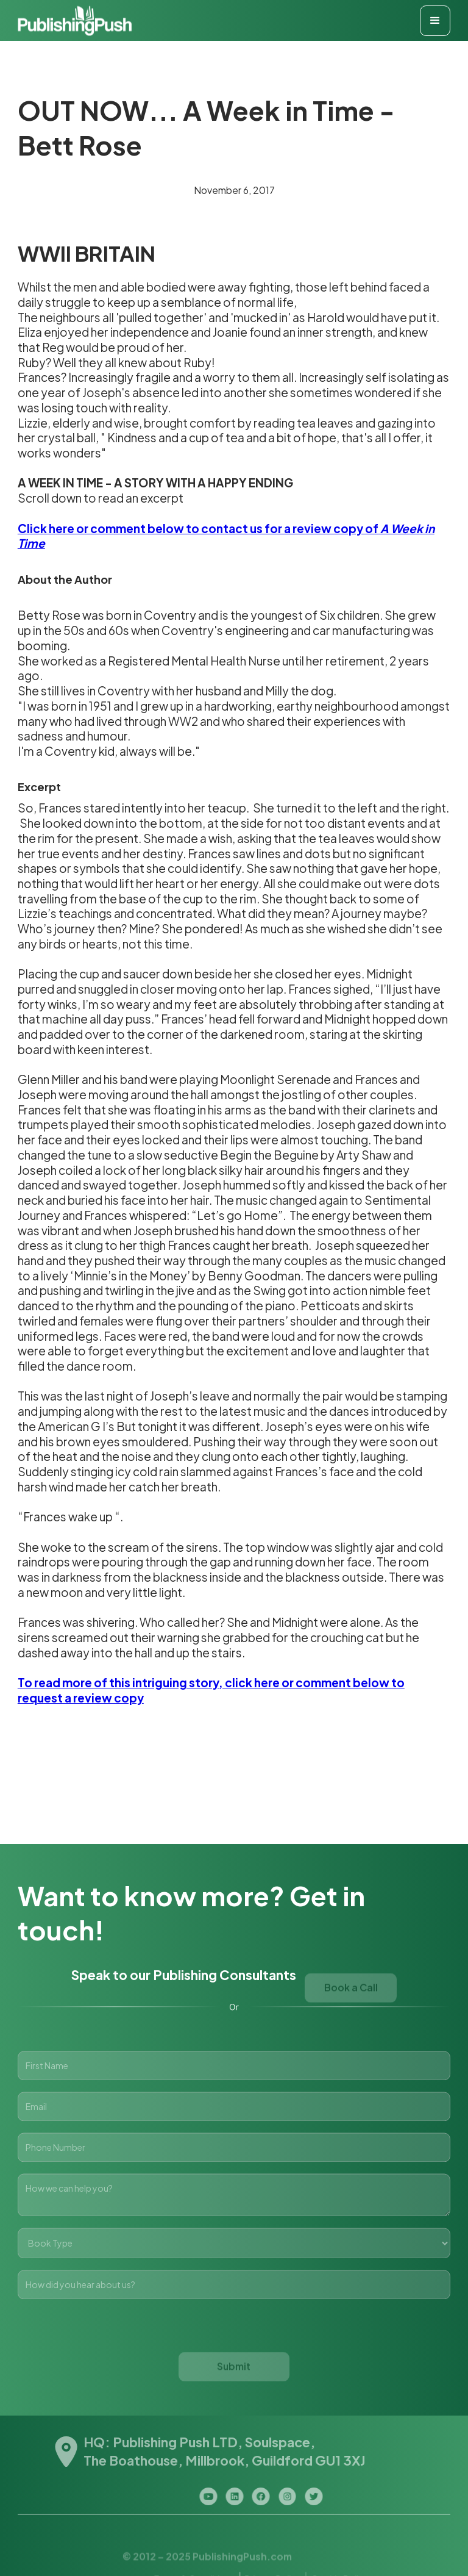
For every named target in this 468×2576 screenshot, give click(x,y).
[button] (435, 20)
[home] (75, 20)
